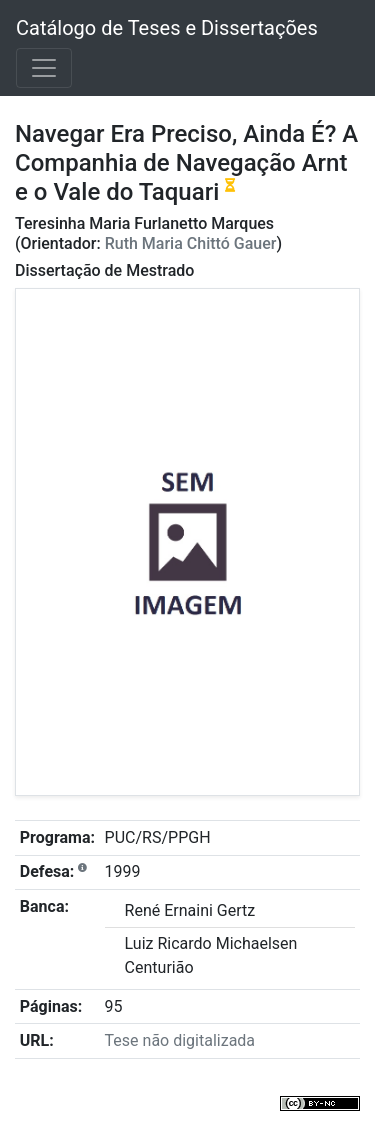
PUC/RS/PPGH (158, 837)
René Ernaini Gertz (190, 910)
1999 (123, 871)
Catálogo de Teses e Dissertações (167, 28)
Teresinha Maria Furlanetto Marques (144, 223)
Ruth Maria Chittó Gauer (191, 243)
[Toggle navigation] (44, 68)
